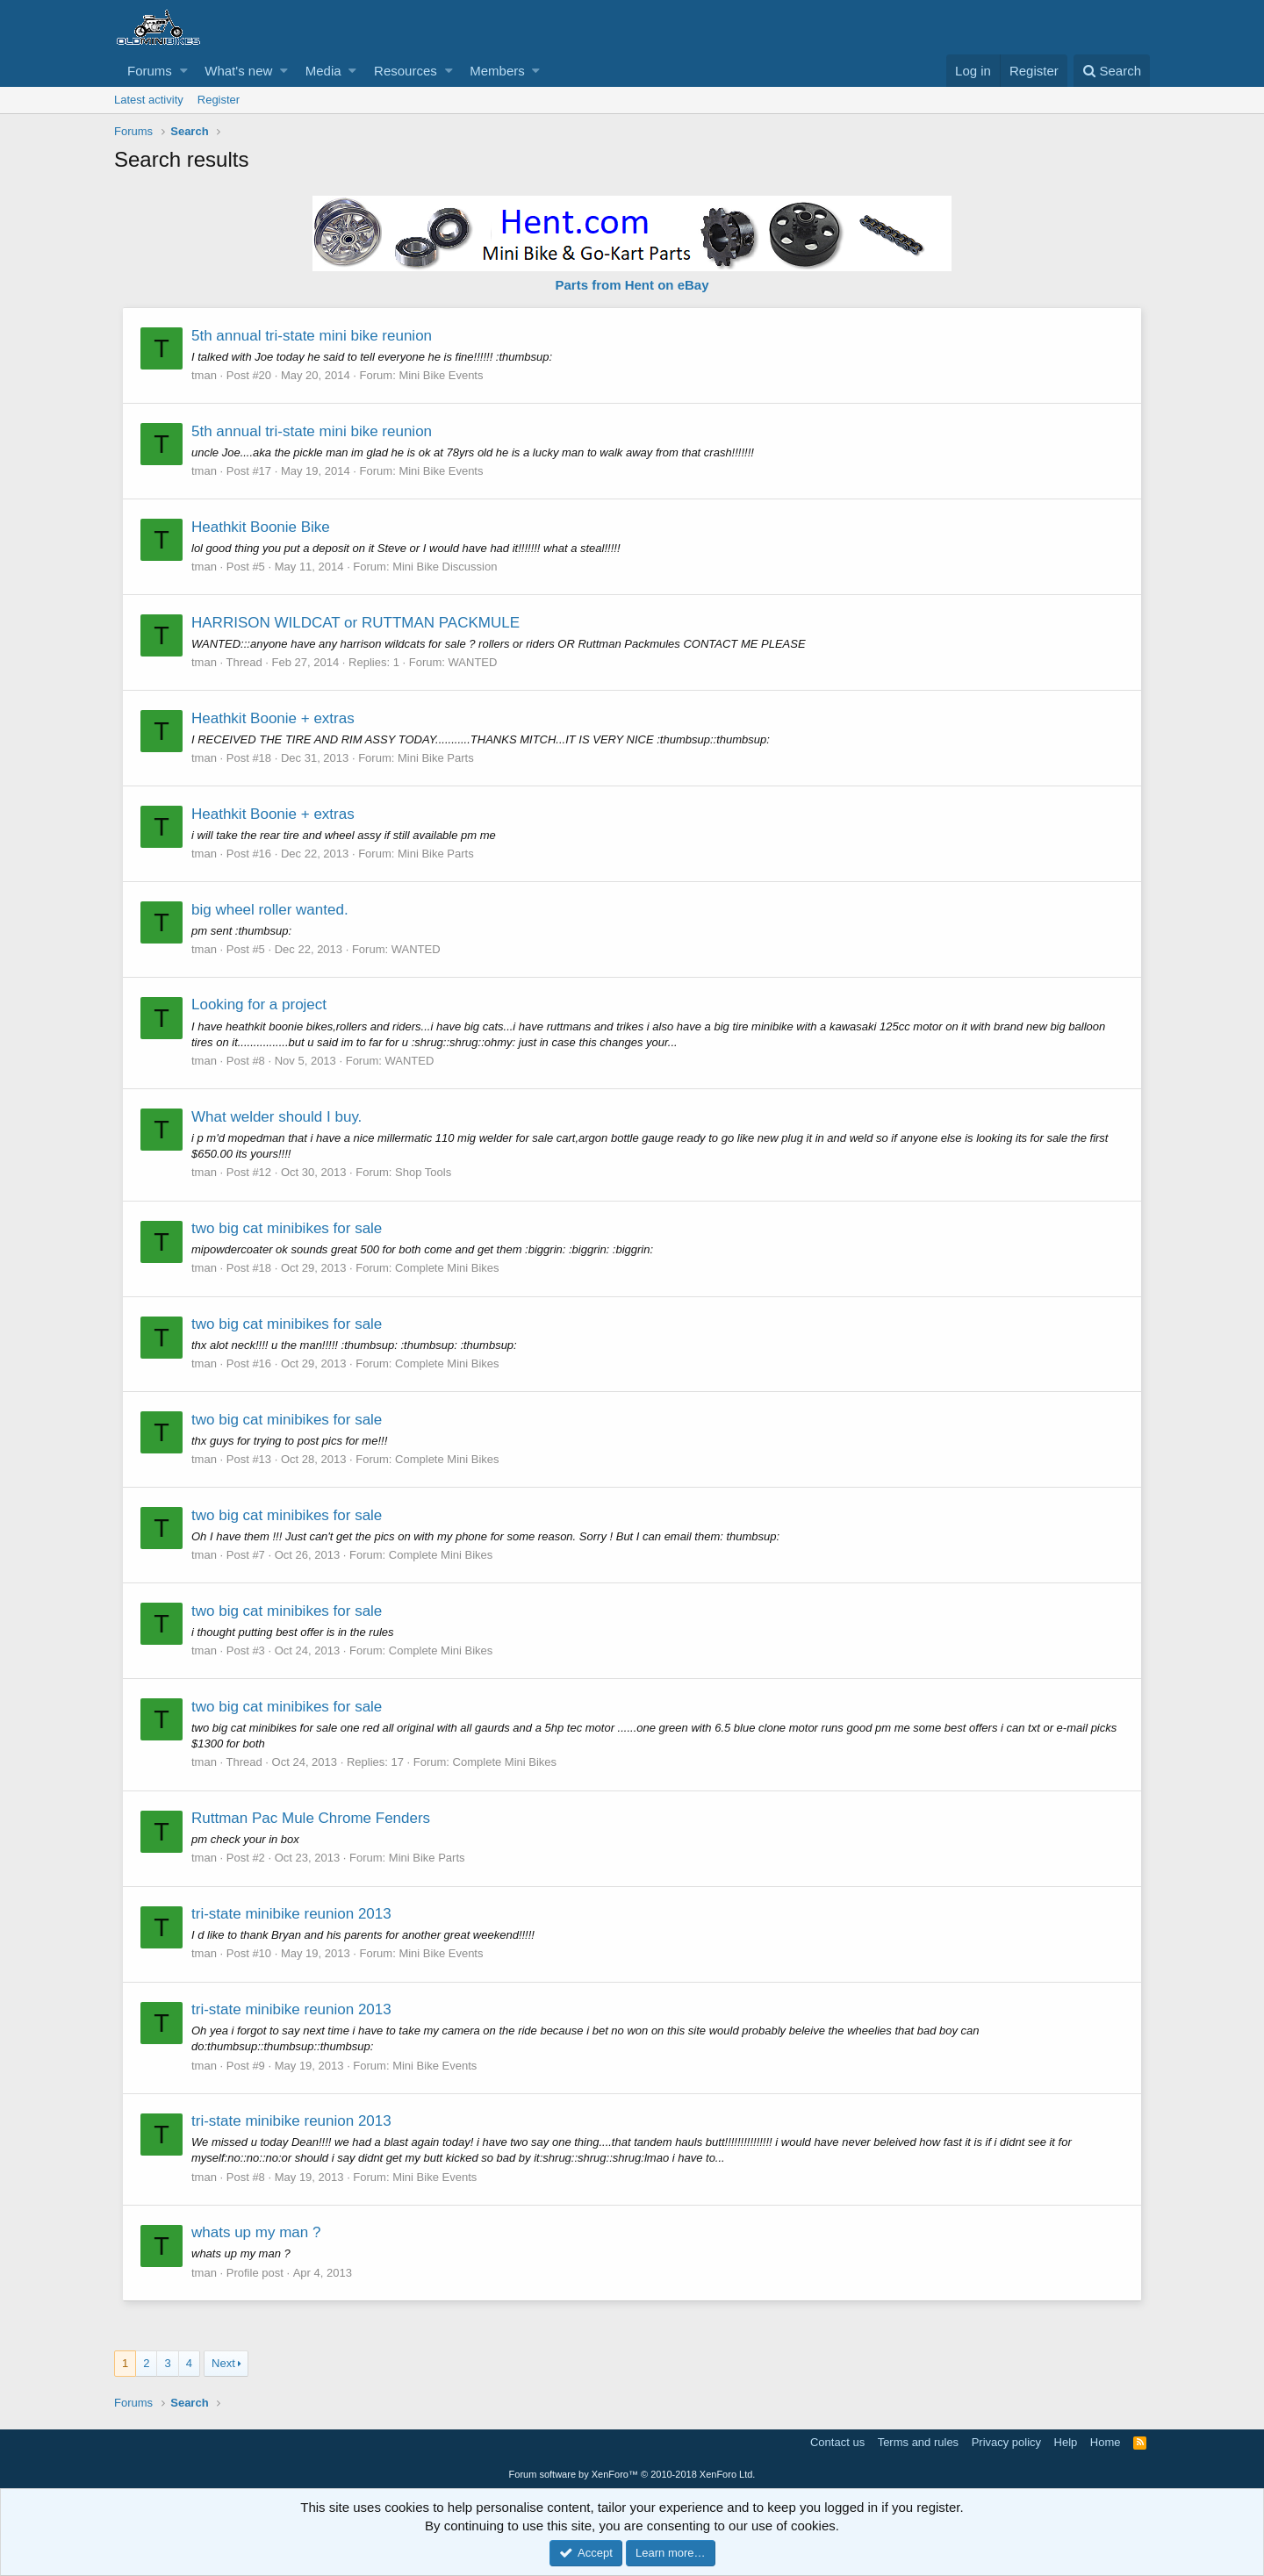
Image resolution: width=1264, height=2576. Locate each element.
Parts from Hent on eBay (631, 284)
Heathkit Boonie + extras (274, 718)
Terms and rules (918, 2442)
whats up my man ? (256, 2232)
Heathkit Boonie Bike (261, 527)
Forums (149, 70)
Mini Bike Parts (437, 757)
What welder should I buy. (277, 1117)
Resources (405, 70)
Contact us (837, 2442)
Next (223, 2363)
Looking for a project (259, 1004)
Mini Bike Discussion (445, 566)
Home (1105, 2442)
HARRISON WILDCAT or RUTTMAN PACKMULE (356, 622)
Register (219, 99)
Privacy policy (1006, 2442)
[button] (184, 70)
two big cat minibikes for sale (287, 1228)
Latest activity (148, 99)
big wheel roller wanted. (270, 909)
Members (497, 70)
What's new (238, 70)
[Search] (1112, 70)
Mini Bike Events (441, 375)
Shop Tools (424, 1172)
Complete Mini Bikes (448, 1267)
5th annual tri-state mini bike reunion (312, 335)
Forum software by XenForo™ (632, 2474)
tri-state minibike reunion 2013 (292, 1913)
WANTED (474, 662)
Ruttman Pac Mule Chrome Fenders (311, 1818)
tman (205, 375)
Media (323, 70)
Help (1066, 2442)
